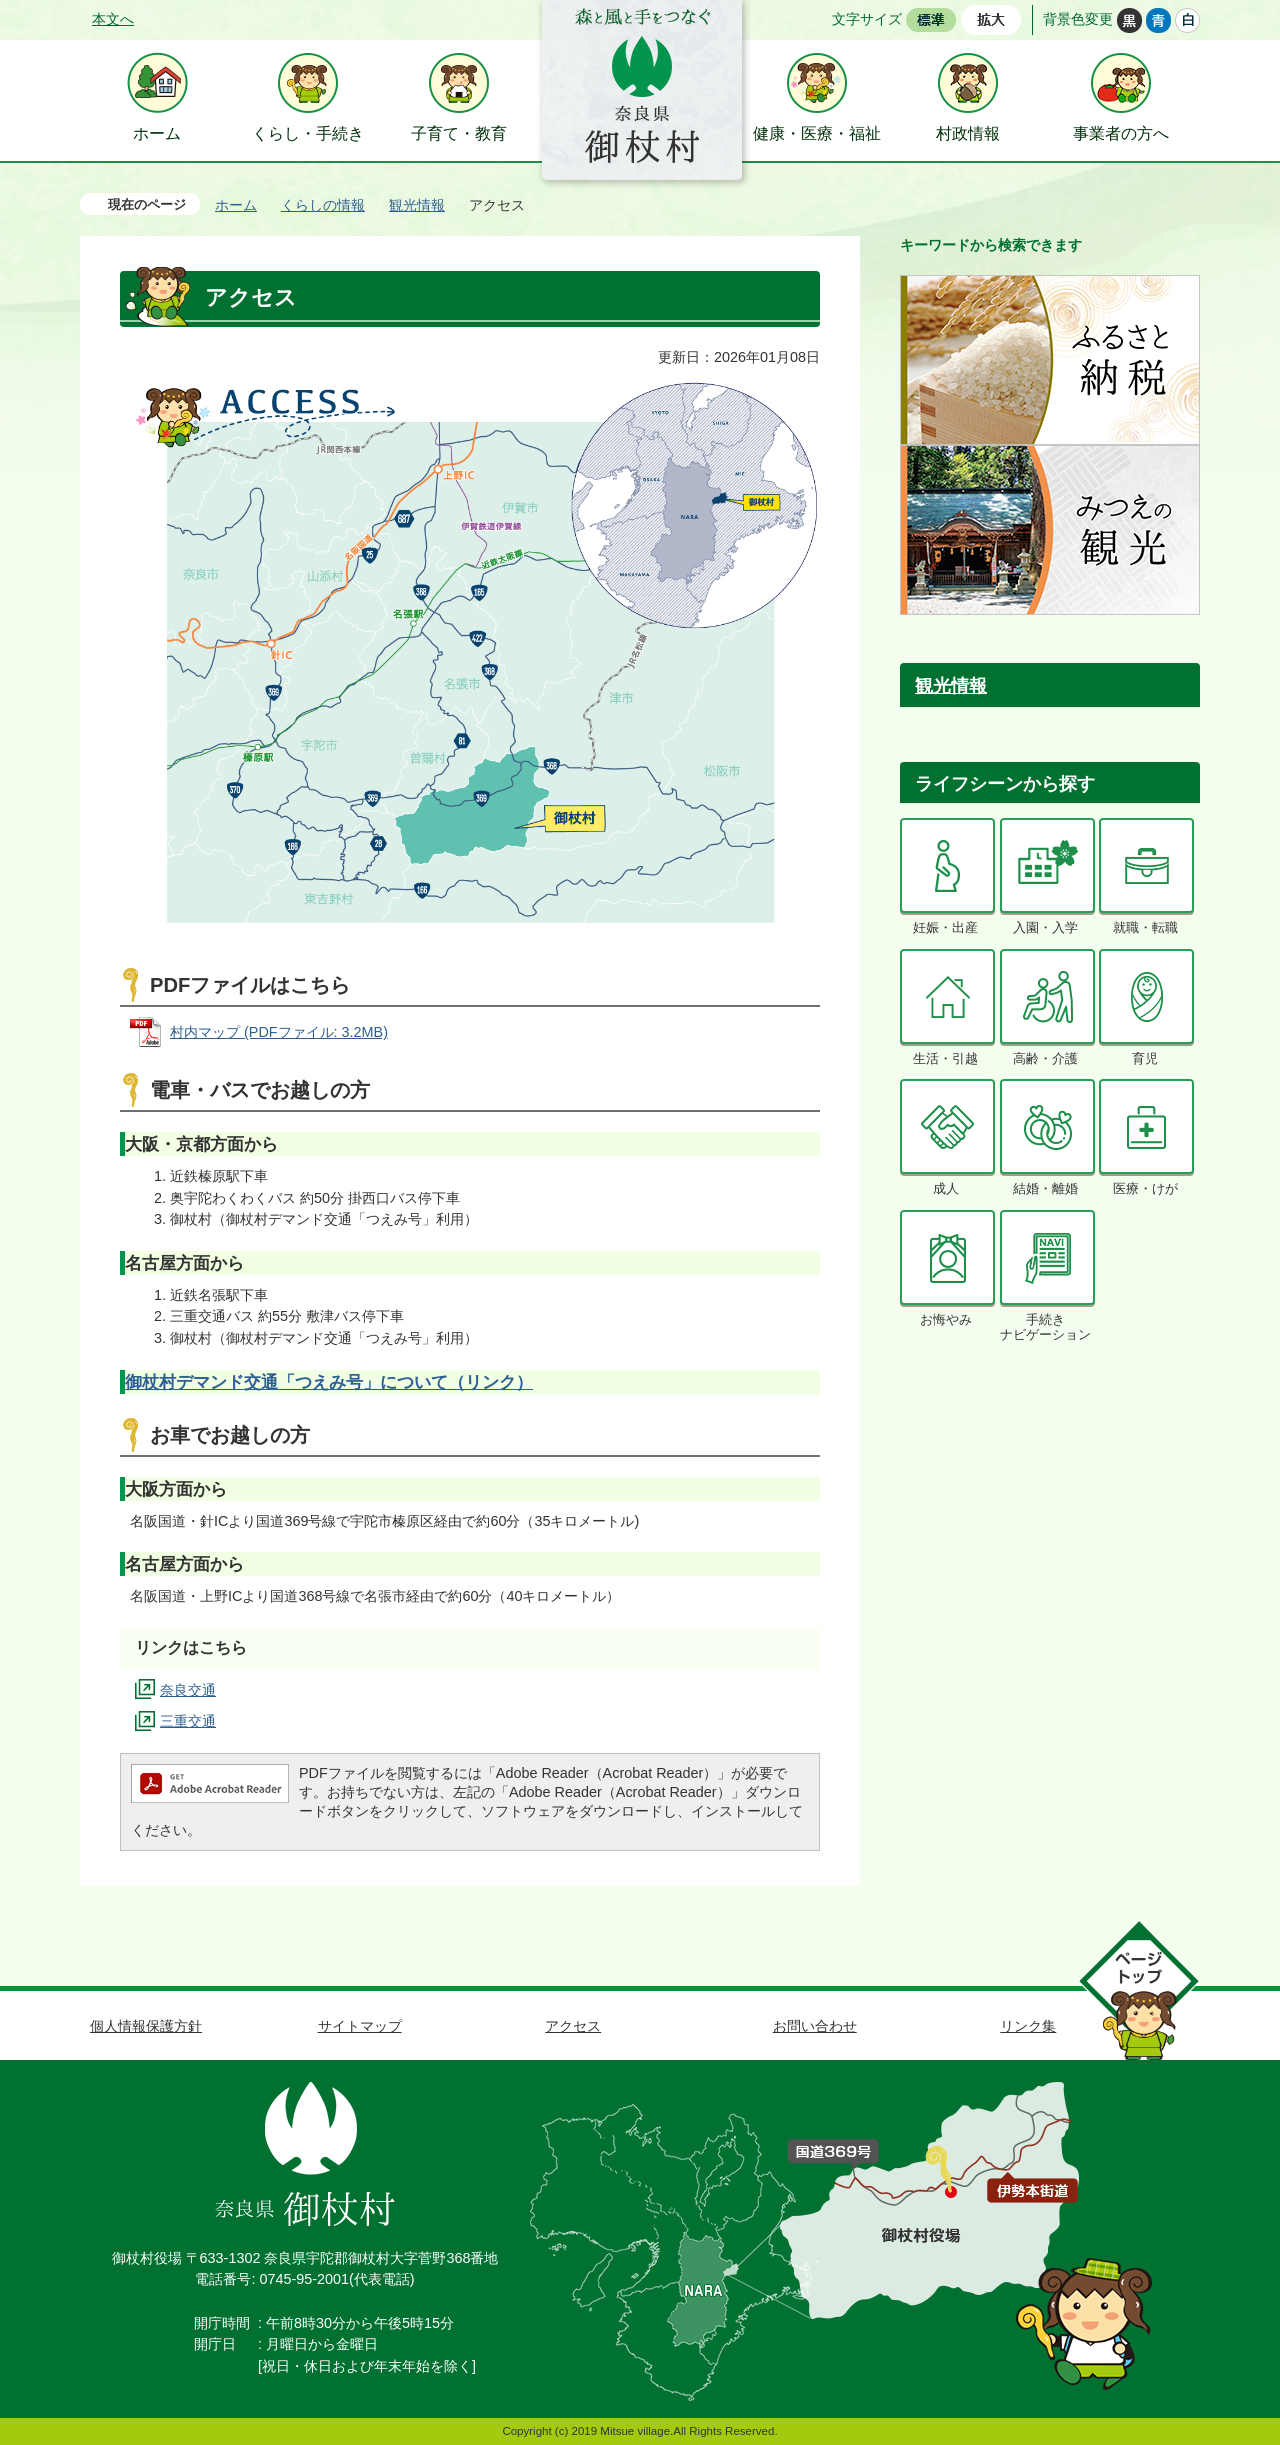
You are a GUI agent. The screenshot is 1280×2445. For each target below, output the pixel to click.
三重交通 (188, 1721)
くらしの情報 (323, 205)
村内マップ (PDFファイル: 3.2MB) (279, 1032)
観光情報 (417, 205)
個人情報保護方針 (146, 2026)
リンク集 (1028, 2026)
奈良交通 (188, 1690)
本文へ (113, 19)
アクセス (573, 2026)
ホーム (236, 205)
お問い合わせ (815, 2026)
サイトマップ (360, 2026)
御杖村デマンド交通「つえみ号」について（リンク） (329, 1382)
